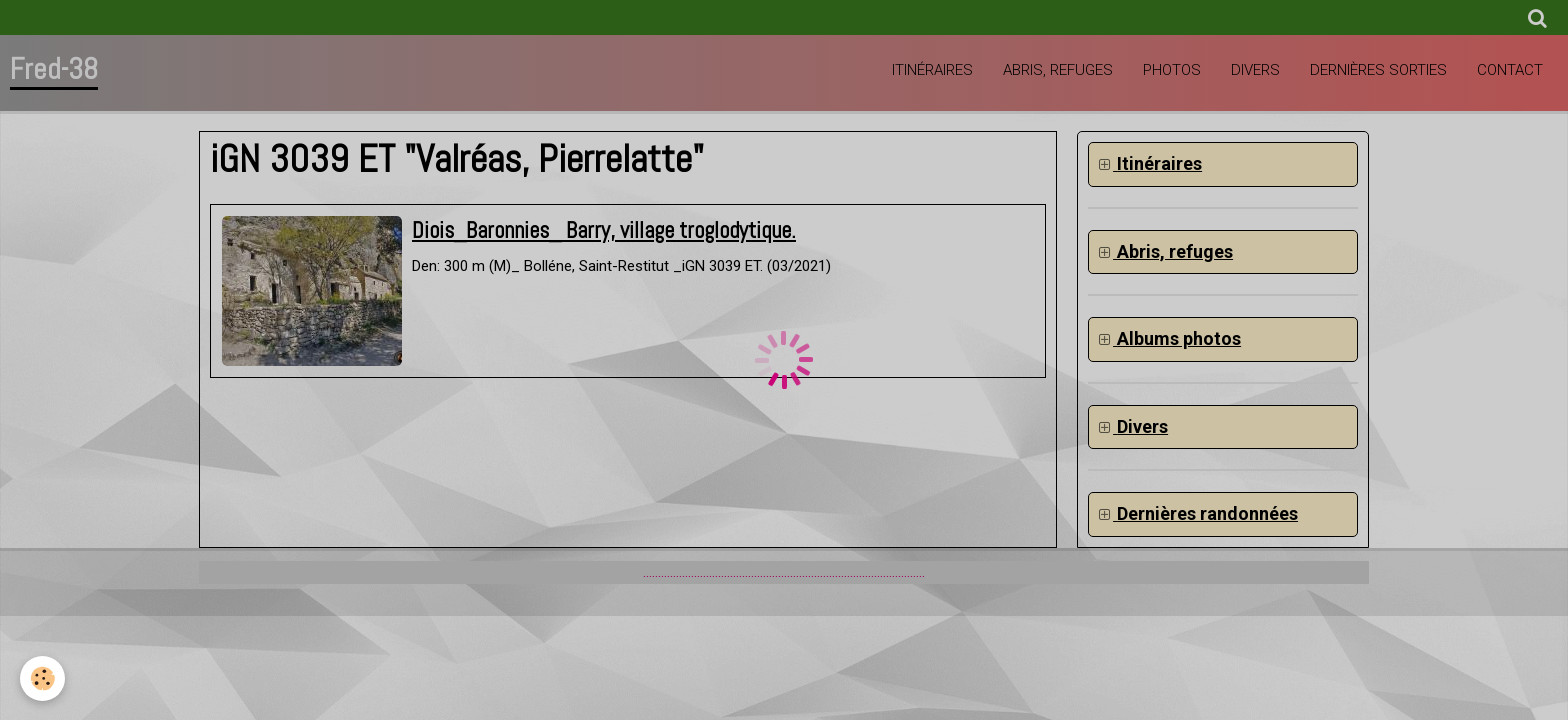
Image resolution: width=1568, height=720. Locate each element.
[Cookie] (42, 678)
